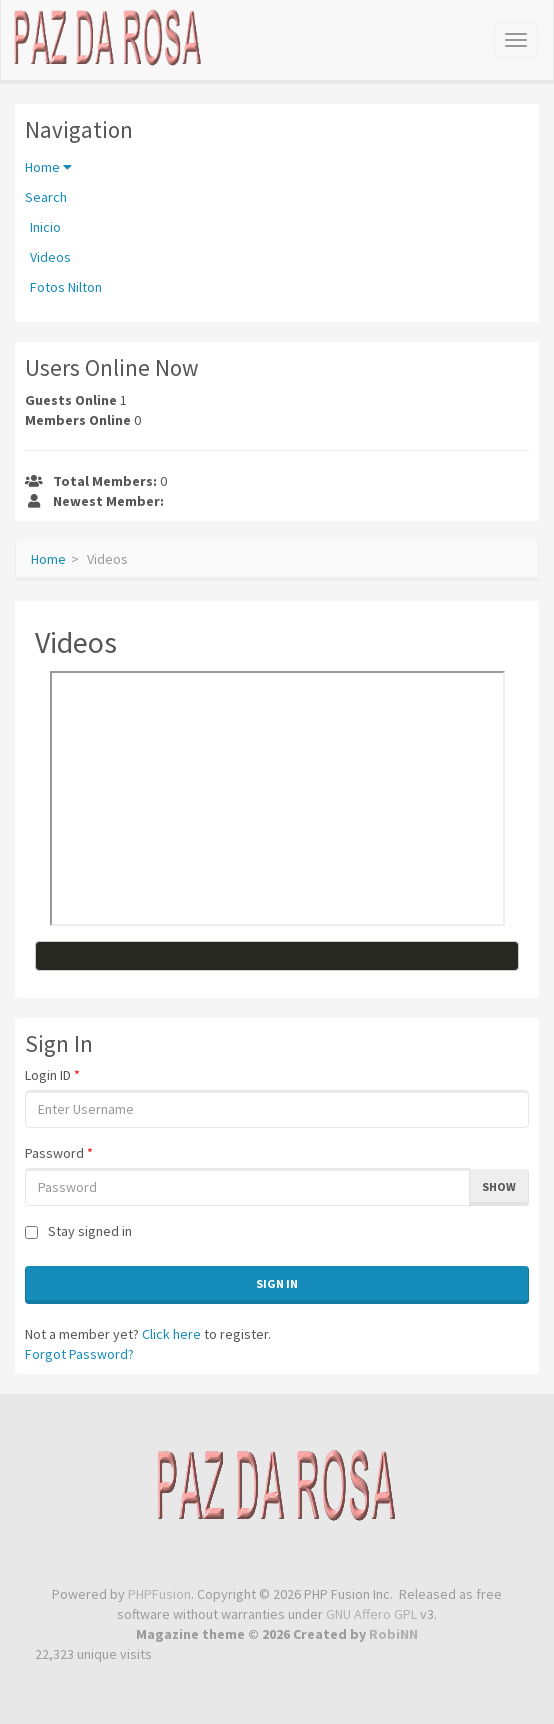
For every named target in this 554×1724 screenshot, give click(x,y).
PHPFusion (159, 1594)
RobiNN (393, 1634)
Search (46, 197)
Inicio (45, 227)
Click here (171, 1334)
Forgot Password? (79, 1354)
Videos (50, 257)
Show (499, 1186)
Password (59, 1153)
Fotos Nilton (66, 287)
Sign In (277, 1283)
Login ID (52, 1075)
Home (48, 167)
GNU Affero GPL (371, 1614)
